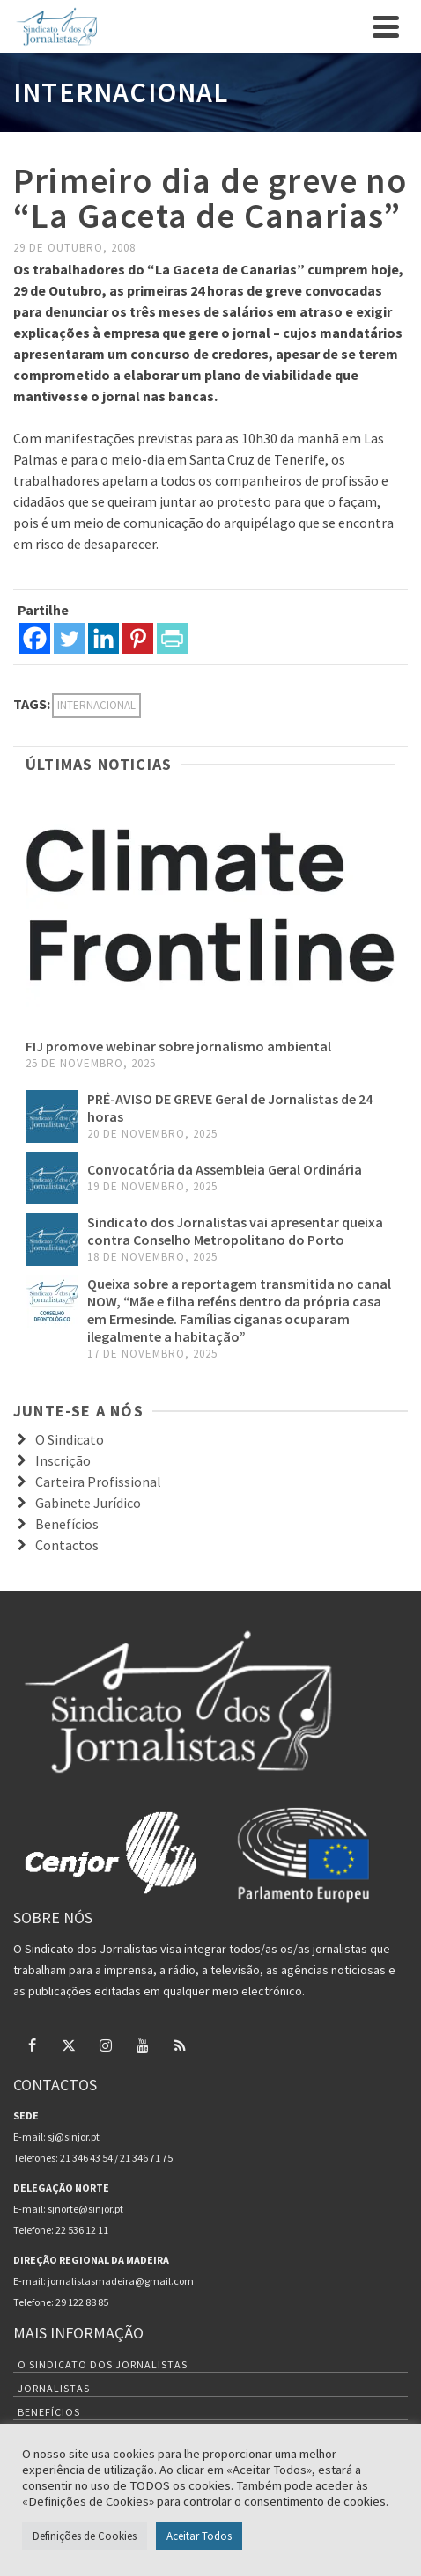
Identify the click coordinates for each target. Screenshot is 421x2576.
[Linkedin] (103, 638)
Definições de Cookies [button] (85, 2535)
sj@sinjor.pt (74, 2136)
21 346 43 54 (86, 2157)
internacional (96, 705)
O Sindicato (69, 1439)
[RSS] (179, 2044)
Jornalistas (54, 2388)
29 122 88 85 (81, 2302)
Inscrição (63, 1460)
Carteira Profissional (98, 1481)
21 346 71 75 (146, 2157)
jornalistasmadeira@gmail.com (121, 2280)
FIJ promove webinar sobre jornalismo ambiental (178, 1046)
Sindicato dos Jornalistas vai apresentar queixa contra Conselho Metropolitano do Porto (235, 1230)
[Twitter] (69, 638)
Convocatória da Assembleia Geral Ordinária (224, 1169)
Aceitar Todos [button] (199, 2535)
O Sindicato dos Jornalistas (103, 2364)
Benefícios (67, 1524)
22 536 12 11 (81, 2229)
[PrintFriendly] (172, 638)
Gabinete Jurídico (88, 1502)
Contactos (67, 1545)
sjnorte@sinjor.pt (85, 2208)
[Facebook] (34, 638)
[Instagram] (105, 2044)
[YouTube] (142, 2044)
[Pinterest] (137, 638)
